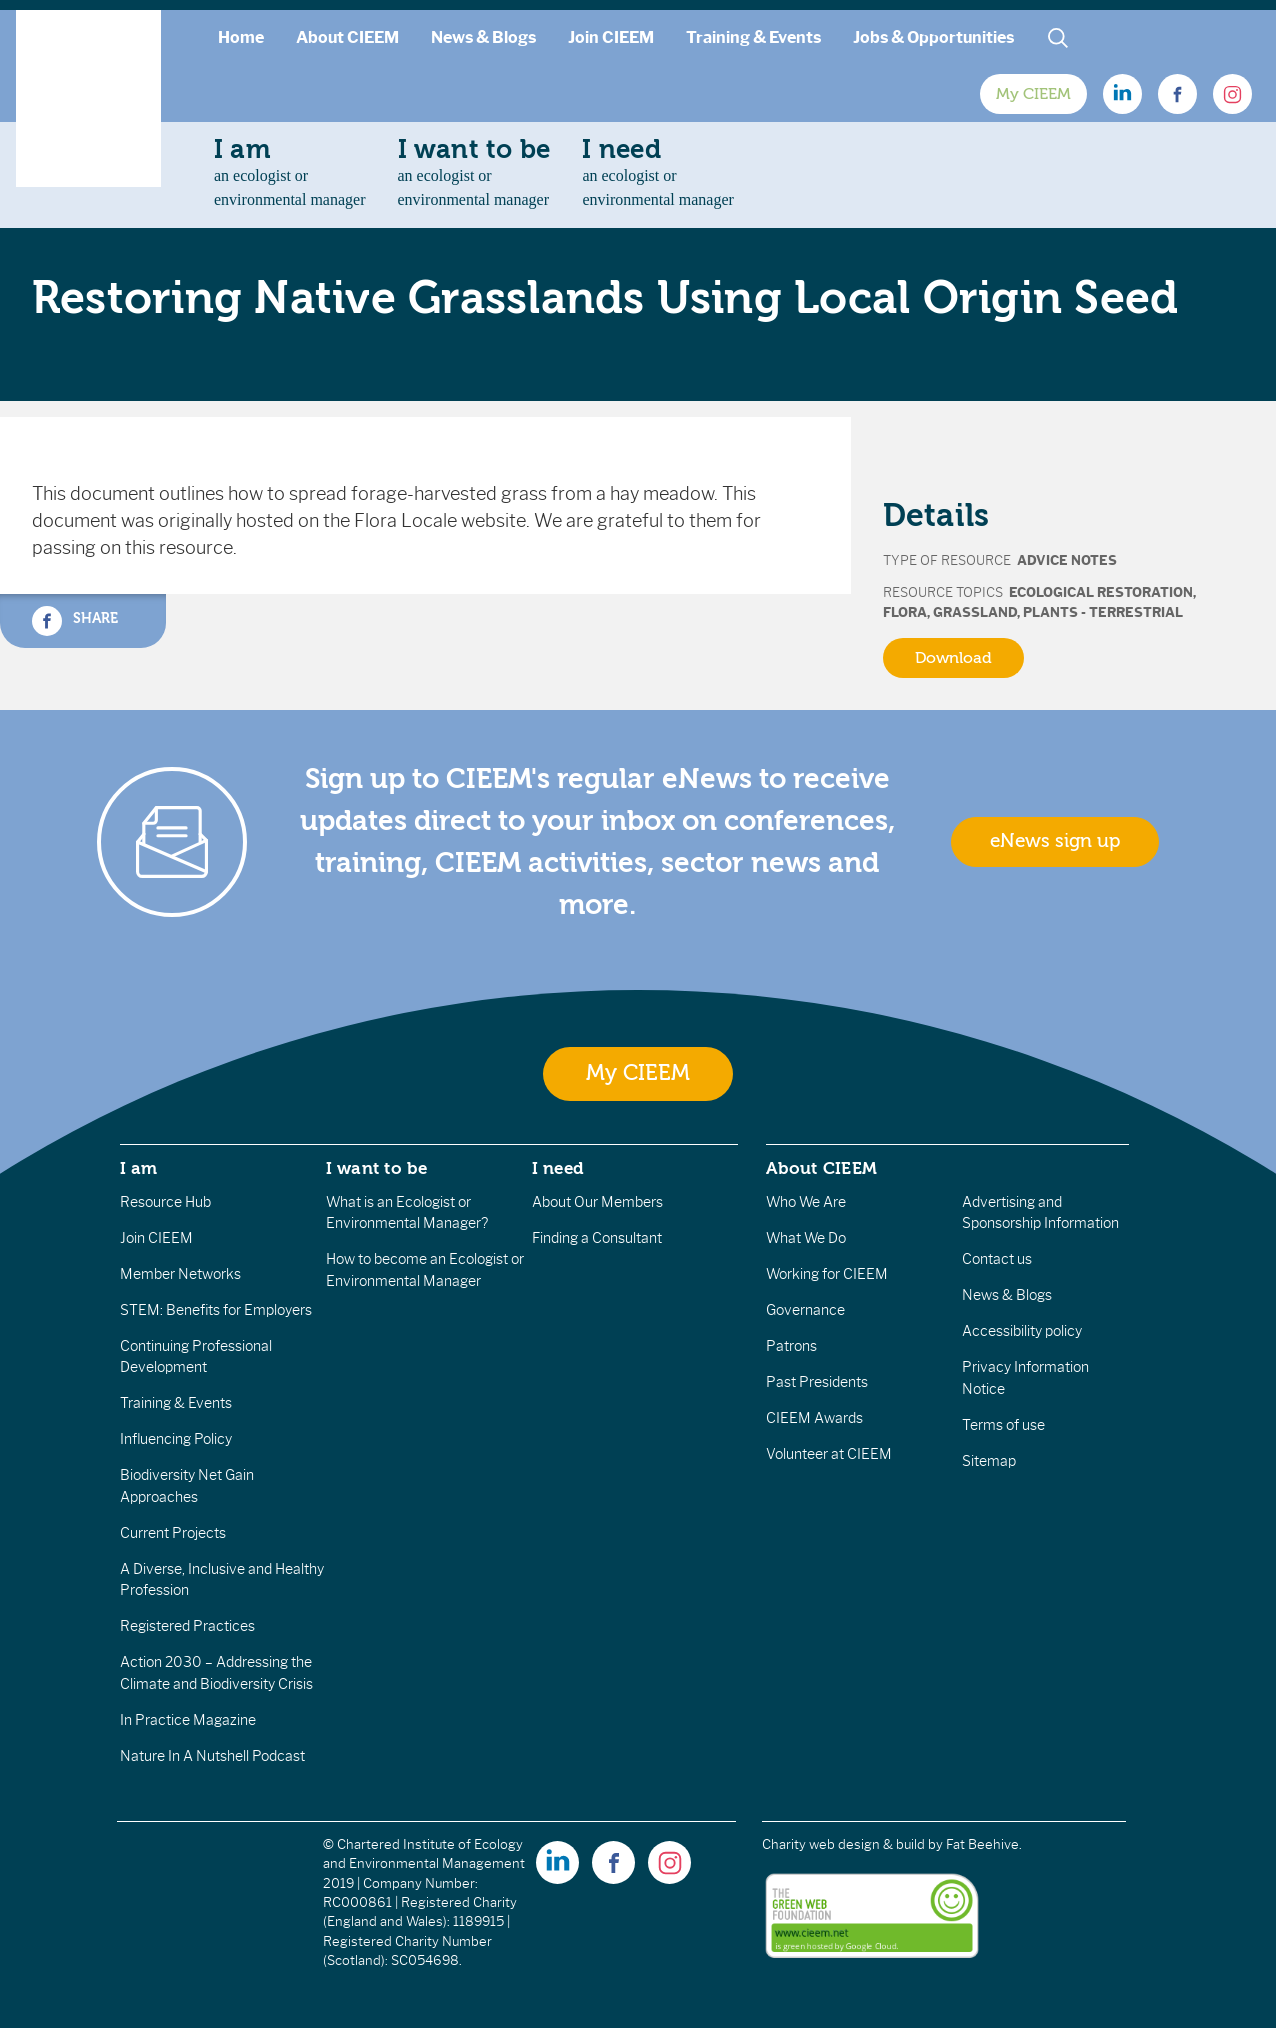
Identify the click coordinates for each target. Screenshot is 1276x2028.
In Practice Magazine (188, 1720)
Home (241, 37)
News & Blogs (483, 37)
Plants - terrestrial (1103, 612)
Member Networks (180, 1274)
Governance (805, 1310)
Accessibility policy (1022, 1331)
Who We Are (806, 1202)
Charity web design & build (843, 1844)
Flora (905, 612)
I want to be (377, 1168)
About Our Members (597, 1202)
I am (139, 1168)
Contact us (997, 1259)
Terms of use (1003, 1425)
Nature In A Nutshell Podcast (212, 1756)
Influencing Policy (176, 1439)
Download (953, 658)
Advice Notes (1067, 560)
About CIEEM (347, 37)
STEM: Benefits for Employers (216, 1310)
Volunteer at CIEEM (829, 1454)
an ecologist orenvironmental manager (290, 171)
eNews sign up (1055, 841)
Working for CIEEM (827, 1274)
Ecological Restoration (1101, 592)
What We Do (806, 1238)
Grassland (975, 612)
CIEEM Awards (814, 1418)
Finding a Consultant (597, 1238)
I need (558, 1168)
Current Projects (173, 1533)
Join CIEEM (611, 37)
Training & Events (753, 37)
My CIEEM (1033, 94)
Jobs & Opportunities (933, 37)
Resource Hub (165, 1202)
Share (75, 621)
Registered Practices (187, 1626)
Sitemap (989, 1461)
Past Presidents (817, 1382)
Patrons (791, 1346)
